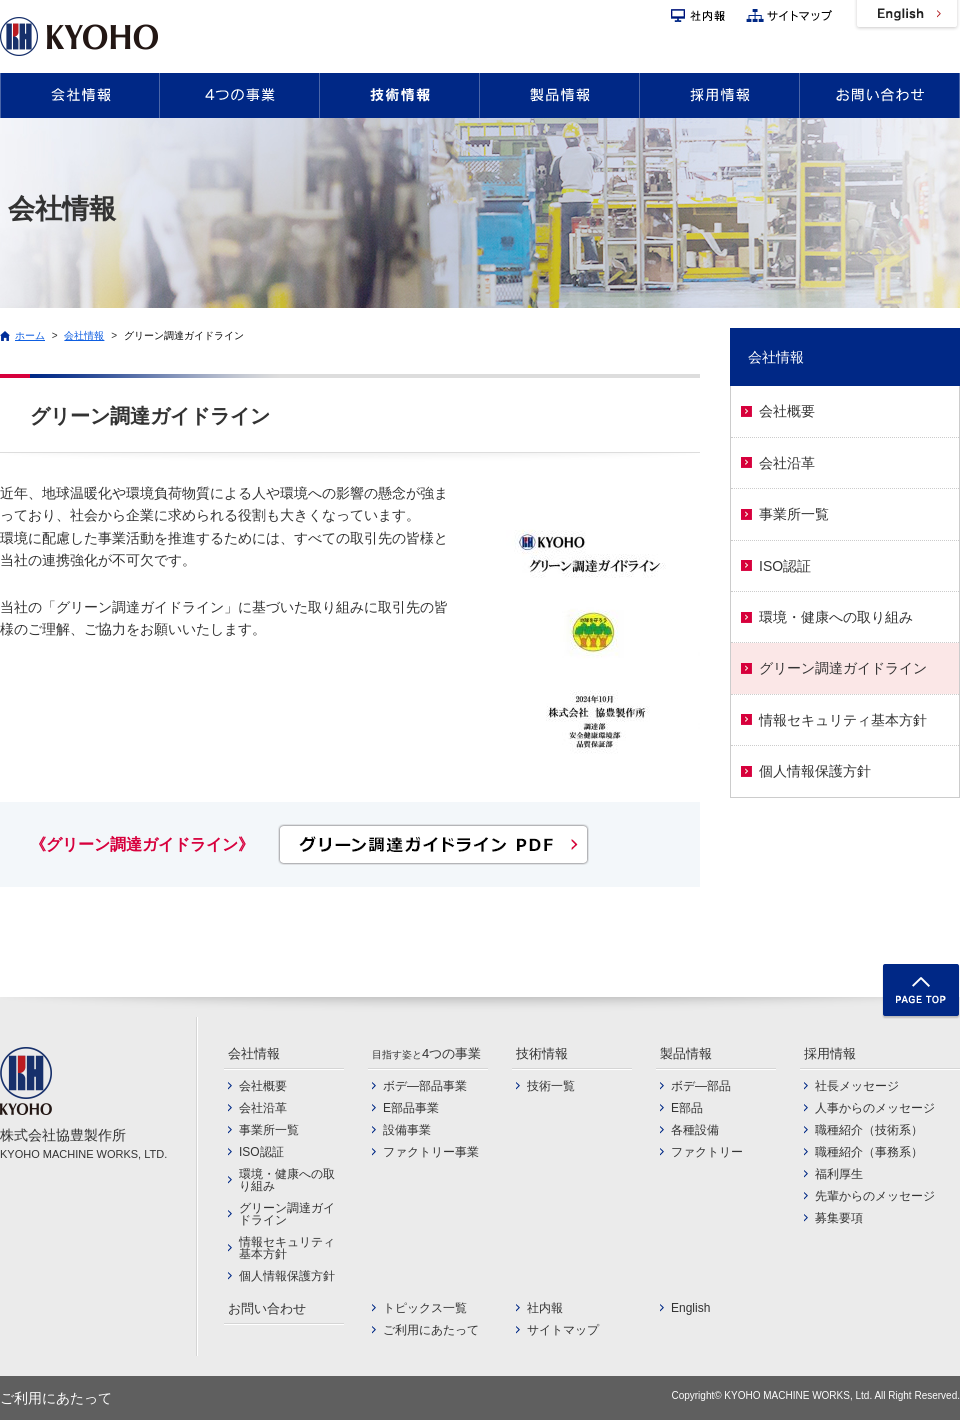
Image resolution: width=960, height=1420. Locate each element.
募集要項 (839, 1218)
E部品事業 (411, 1108)
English (907, 15)
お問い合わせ (879, 95)
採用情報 (719, 95)
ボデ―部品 (701, 1086)
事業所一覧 (794, 514)
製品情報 (559, 95)
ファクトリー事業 (431, 1152)
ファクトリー (707, 1152)
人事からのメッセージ (875, 1108)
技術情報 (399, 95)
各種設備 (695, 1130)
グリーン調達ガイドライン (184, 335)
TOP (921, 991)
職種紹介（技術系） (869, 1130)
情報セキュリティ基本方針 (843, 720)
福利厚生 (839, 1174)
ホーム (30, 335)
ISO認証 (785, 566)
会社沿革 (787, 463)
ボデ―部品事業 (425, 1086)
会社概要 (787, 411)
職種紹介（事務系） (869, 1152)
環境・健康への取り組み (836, 617)
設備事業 (407, 1130)
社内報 (698, 15)
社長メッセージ (857, 1086)
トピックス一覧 (425, 1308)
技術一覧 (551, 1086)
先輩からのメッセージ (875, 1196)
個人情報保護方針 (815, 771)
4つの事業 (239, 95)
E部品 (687, 1108)
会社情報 (80, 95)
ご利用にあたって (431, 1330)
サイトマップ (789, 15)
